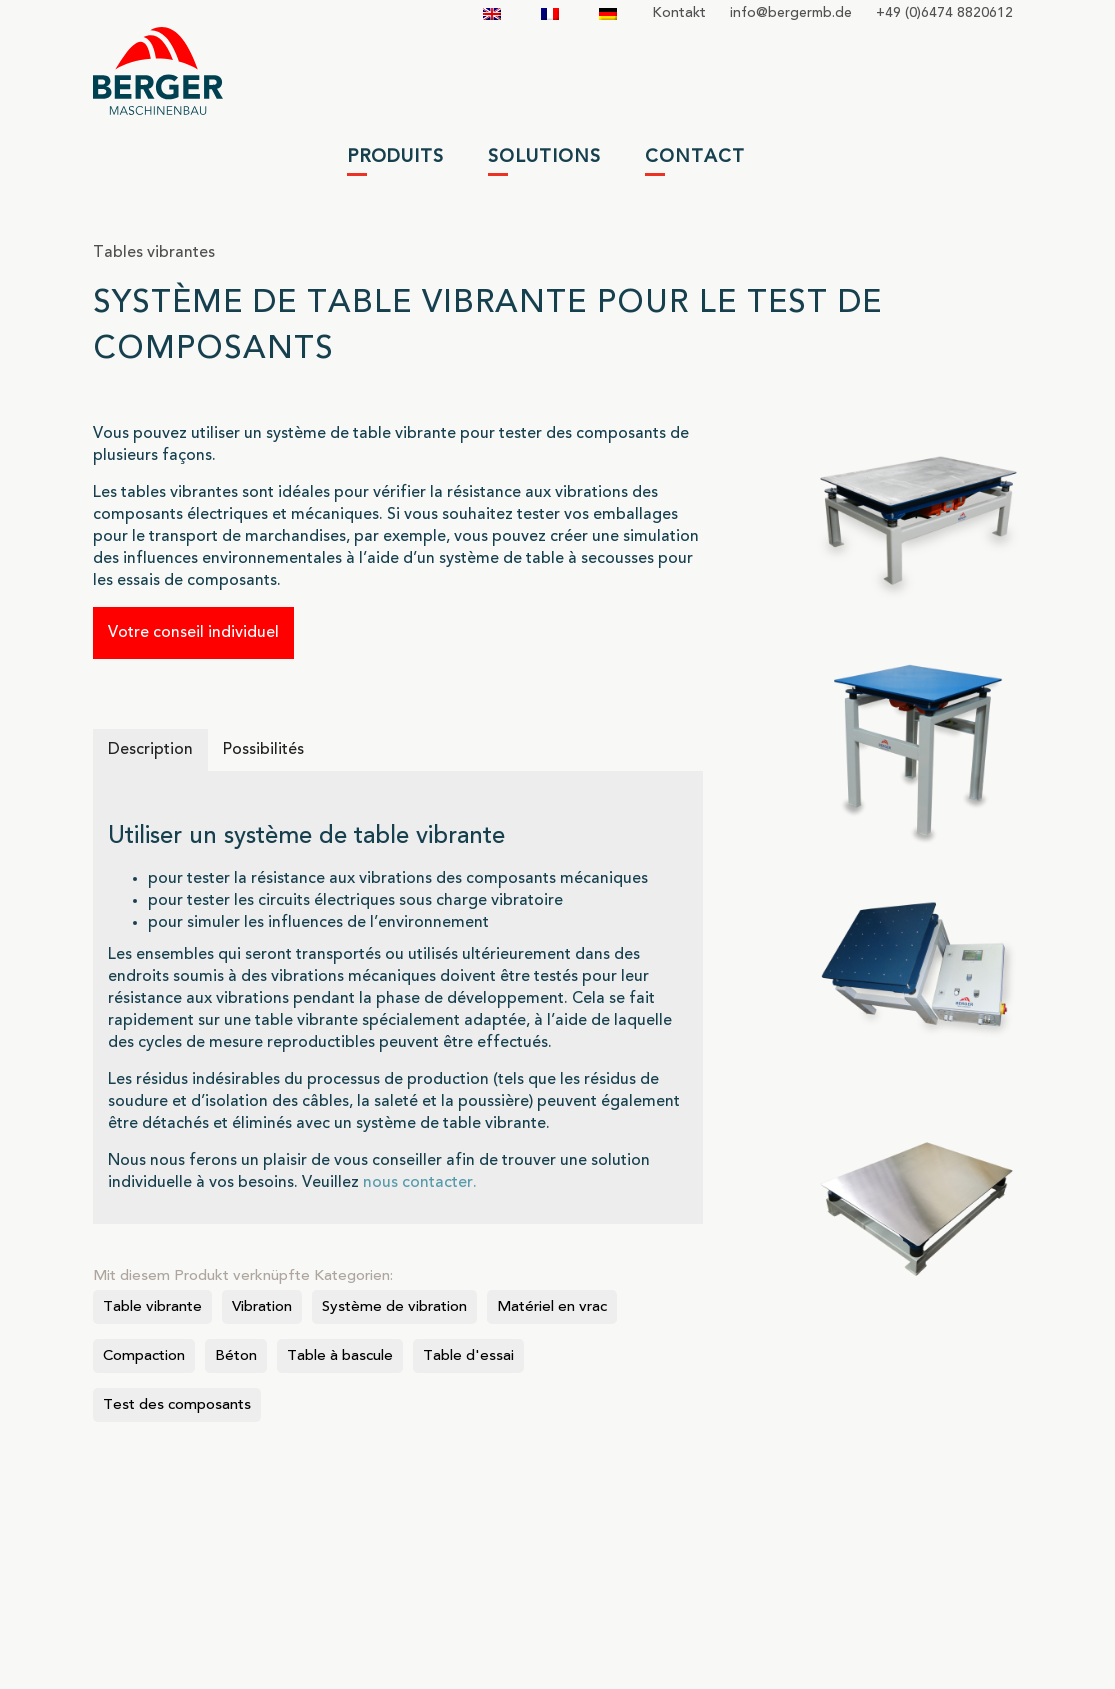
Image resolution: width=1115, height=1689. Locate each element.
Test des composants (177, 1405)
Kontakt (679, 13)
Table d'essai (468, 1356)
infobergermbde (791, 13)
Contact (695, 157)
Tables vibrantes (154, 253)
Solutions (544, 157)
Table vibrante (152, 1307)
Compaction (144, 1356)
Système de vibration (394, 1307)
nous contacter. (420, 1183)
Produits (395, 157)
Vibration (262, 1307)
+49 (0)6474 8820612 (944, 13)
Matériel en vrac (552, 1307)
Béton (236, 1356)
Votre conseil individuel (193, 633)
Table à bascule (340, 1356)
